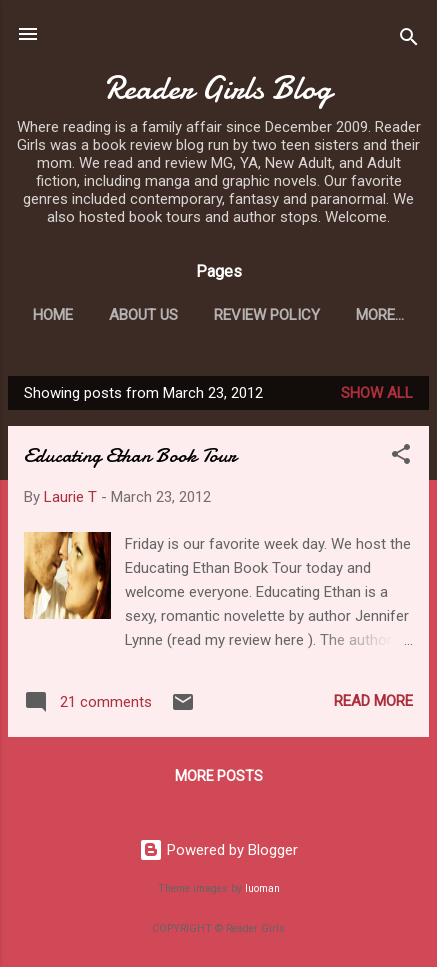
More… (380, 315)
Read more (373, 701)
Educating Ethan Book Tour (130, 455)
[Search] (409, 40)
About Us (143, 315)
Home (53, 315)
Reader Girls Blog (218, 88)
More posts (219, 776)
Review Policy (267, 315)
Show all (377, 393)
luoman (262, 888)
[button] (401, 457)
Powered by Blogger (218, 850)
